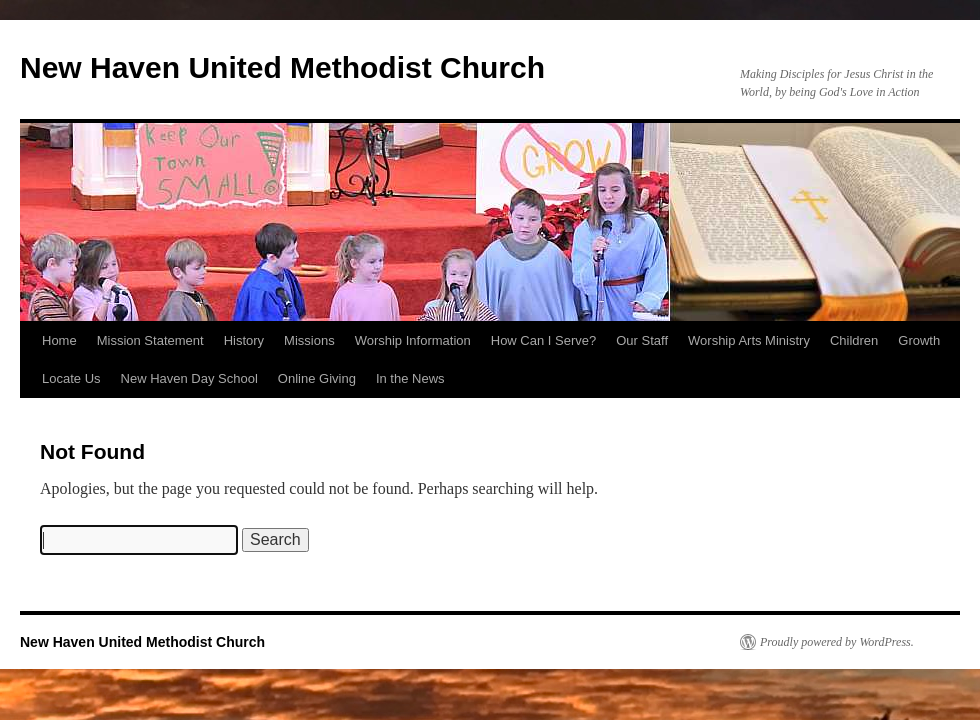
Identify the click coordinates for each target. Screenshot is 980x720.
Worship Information (413, 340)
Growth (919, 340)
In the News (410, 378)
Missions (309, 340)
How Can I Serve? (544, 340)
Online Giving (317, 378)
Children (854, 340)
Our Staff (642, 340)
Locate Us (71, 378)
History (244, 340)
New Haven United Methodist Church (282, 67)
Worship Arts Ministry (749, 340)
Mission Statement (150, 340)
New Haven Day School (189, 378)
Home (59, 340)
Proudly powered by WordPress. (837, 642)
